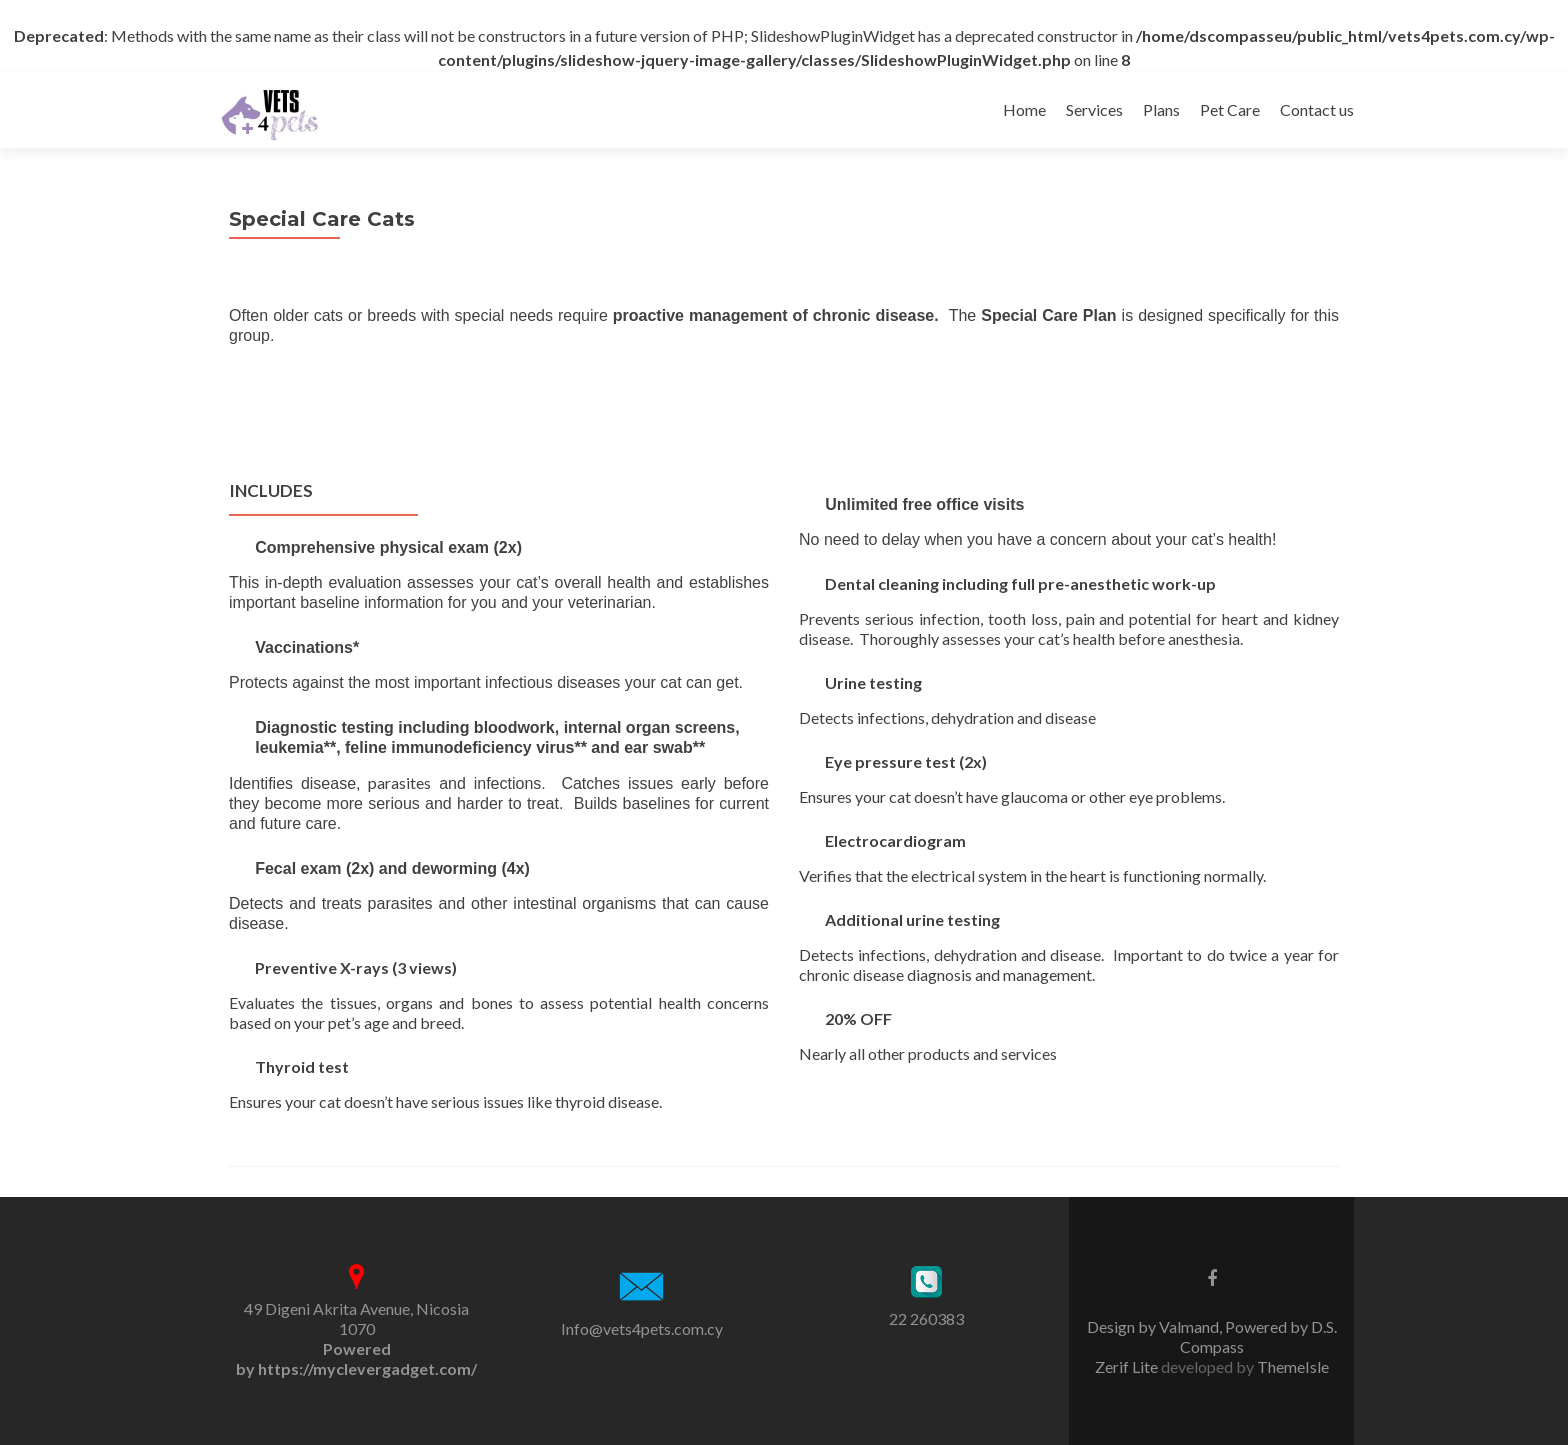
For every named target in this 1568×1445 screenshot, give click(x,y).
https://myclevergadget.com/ (367, 1368)
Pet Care (1230, 109)
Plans (1161, 109)
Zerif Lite (1128, 1366)
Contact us (1317, 109)
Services (1094, 109)
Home (1024, 109)
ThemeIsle (1293, 1366)
